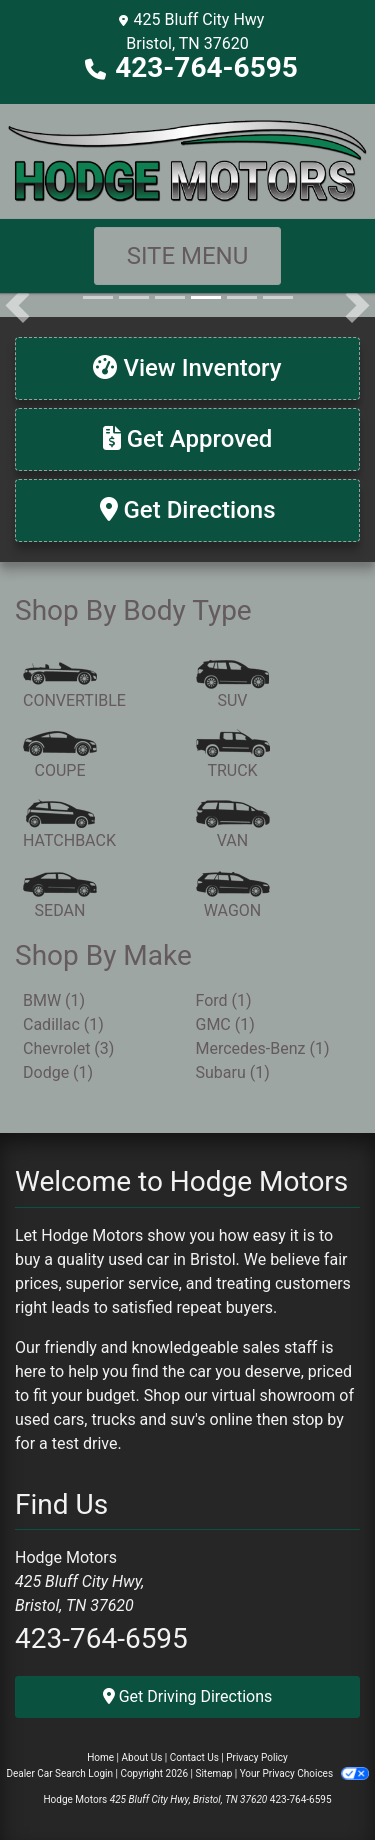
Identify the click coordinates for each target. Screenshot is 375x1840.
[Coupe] (60, 756)
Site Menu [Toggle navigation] (188, 256)
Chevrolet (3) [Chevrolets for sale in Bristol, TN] (68, 1048)
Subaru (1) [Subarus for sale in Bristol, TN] (233, 1072)
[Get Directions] (187, 510)
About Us (142, 1757)
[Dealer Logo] (187, 159)
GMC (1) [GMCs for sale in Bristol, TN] (225, 1024)
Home (100, 1757)
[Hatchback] (69, 826)
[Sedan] (60, 896)
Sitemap (213, 1773)
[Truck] (233, 756)
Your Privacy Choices (304, 1773)
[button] (17, 305)
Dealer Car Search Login (59, 1773)
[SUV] (233, 686)
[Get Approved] (187, 439)
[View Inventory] (187, 368)
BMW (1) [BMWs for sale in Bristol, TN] (54, 1000)
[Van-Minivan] (233, 826)
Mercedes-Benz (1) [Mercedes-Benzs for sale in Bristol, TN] (263, 1048)
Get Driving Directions (188, 1696)
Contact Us (194, 1757)
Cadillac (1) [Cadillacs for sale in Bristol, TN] (63, 1024)
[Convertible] (74, 686)
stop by (318, 1419)
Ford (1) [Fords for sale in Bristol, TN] (224, 1000)
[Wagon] (233, 896)
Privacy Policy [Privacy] (257, 1757)
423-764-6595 (206, 67)
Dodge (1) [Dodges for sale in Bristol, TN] (58, 1072)
